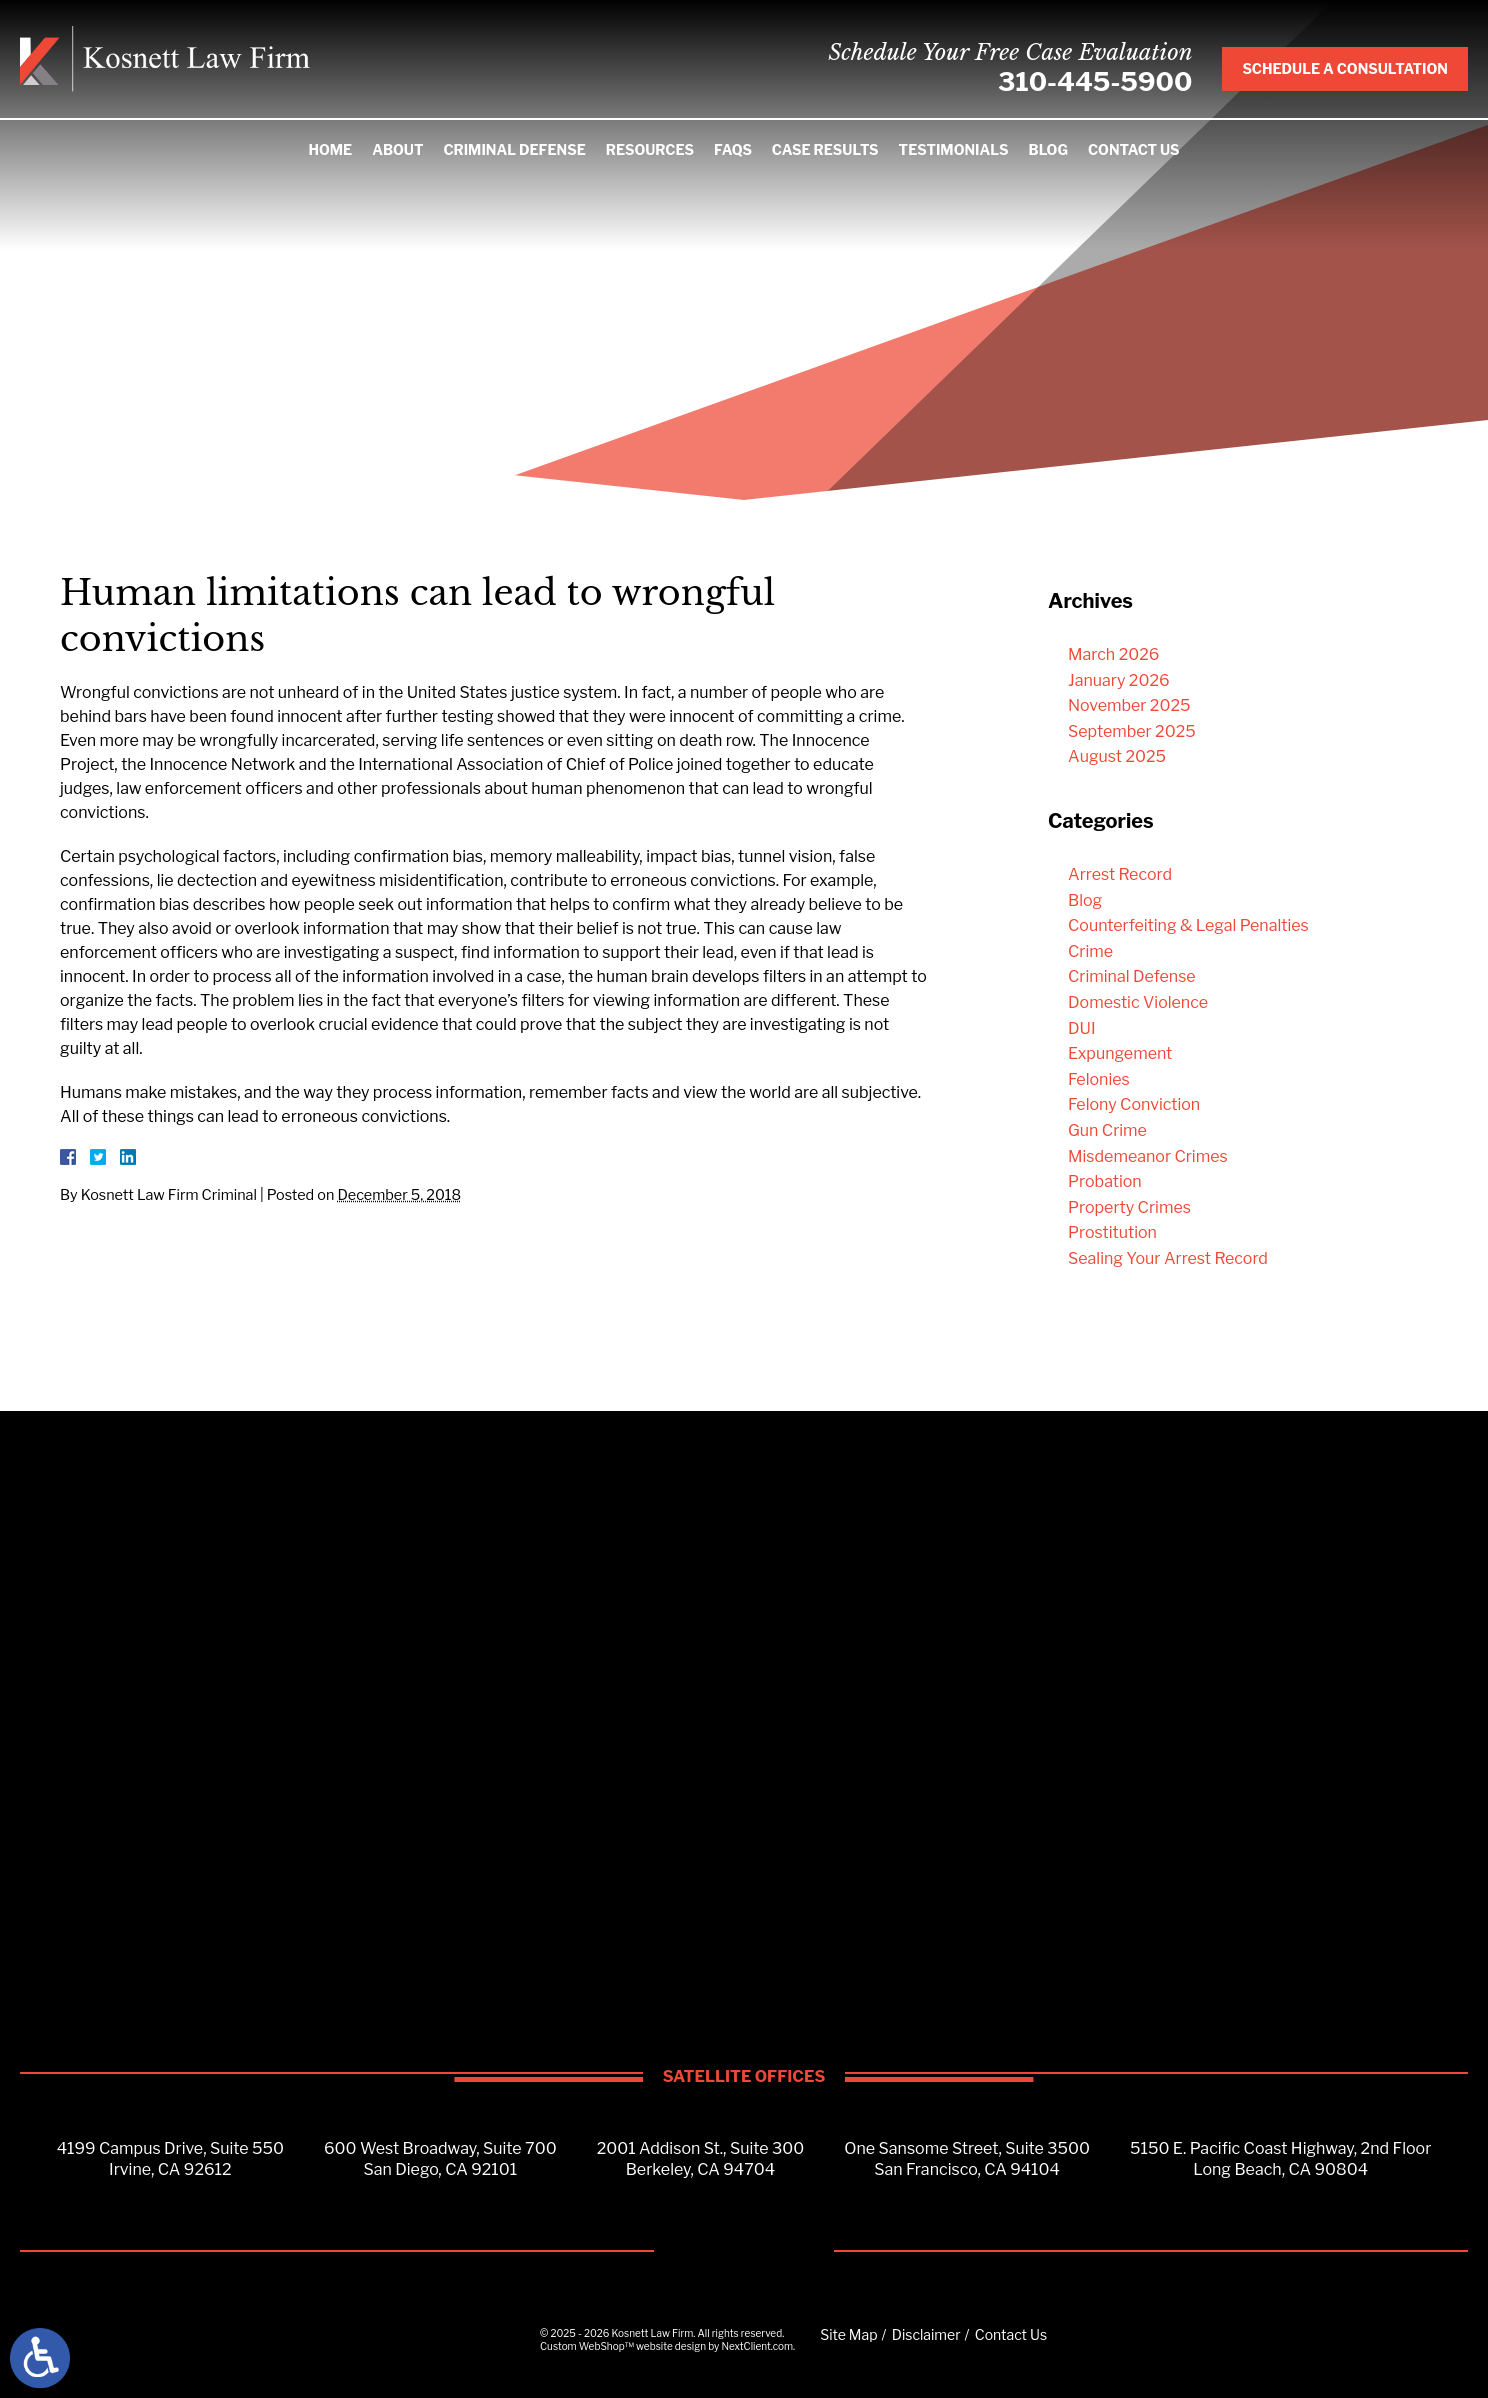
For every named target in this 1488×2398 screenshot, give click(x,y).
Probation (1105, 1181)
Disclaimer (926, 2334)
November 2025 (1129, 705)
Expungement (1120, 1053)
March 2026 (1113, 654)
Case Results (825, 149)
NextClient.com (757, 2346)
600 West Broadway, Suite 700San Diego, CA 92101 (440, 2159)
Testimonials (954, 149)
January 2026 (1119, 680)
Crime (1090, 951)
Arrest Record (1120, 874)
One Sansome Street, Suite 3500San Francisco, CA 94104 (967, 2159)
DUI (1082, 1028)
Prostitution (1112, 1232)
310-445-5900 (1095, 81)
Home (330, 149)
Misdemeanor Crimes (1148, 1156)
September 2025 (1132, 731)
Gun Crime (1107, 1130)
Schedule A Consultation (1345, 68)
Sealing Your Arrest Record (1168, 1258)
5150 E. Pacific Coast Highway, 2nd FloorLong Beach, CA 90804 (1280, 2159)
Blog (1048, 149)
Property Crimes (1129, 1207)
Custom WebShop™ (587, 2346)
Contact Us (1134, 149)
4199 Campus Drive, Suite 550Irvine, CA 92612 (170, 2159)
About (397, 149)
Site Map (848, 2334)
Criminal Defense (514, 149)
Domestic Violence (1138, 1002)
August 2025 (1117, 756)
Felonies (1099, 1079)
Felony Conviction (1134, 1104)
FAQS (733, 149)
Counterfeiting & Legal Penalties (1188, 925)
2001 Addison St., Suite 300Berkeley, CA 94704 (701, 2159)
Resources (650, 149)
